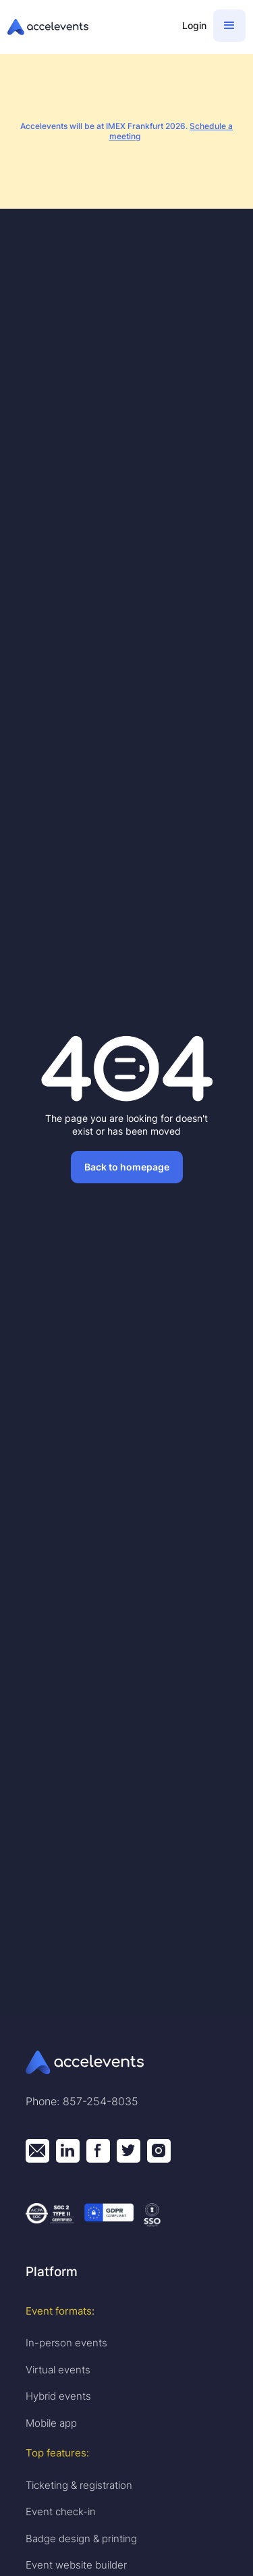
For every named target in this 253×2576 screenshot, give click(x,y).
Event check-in (61, 2511)
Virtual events (58, 2369)
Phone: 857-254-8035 (82, 2101)
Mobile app (51, 2423)
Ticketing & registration (79, 2485)
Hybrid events (58, 2396)
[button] (229, 25)
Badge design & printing (81, 2538)
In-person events (66, 2342)
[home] (88, 27)
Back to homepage (126, 1167)
